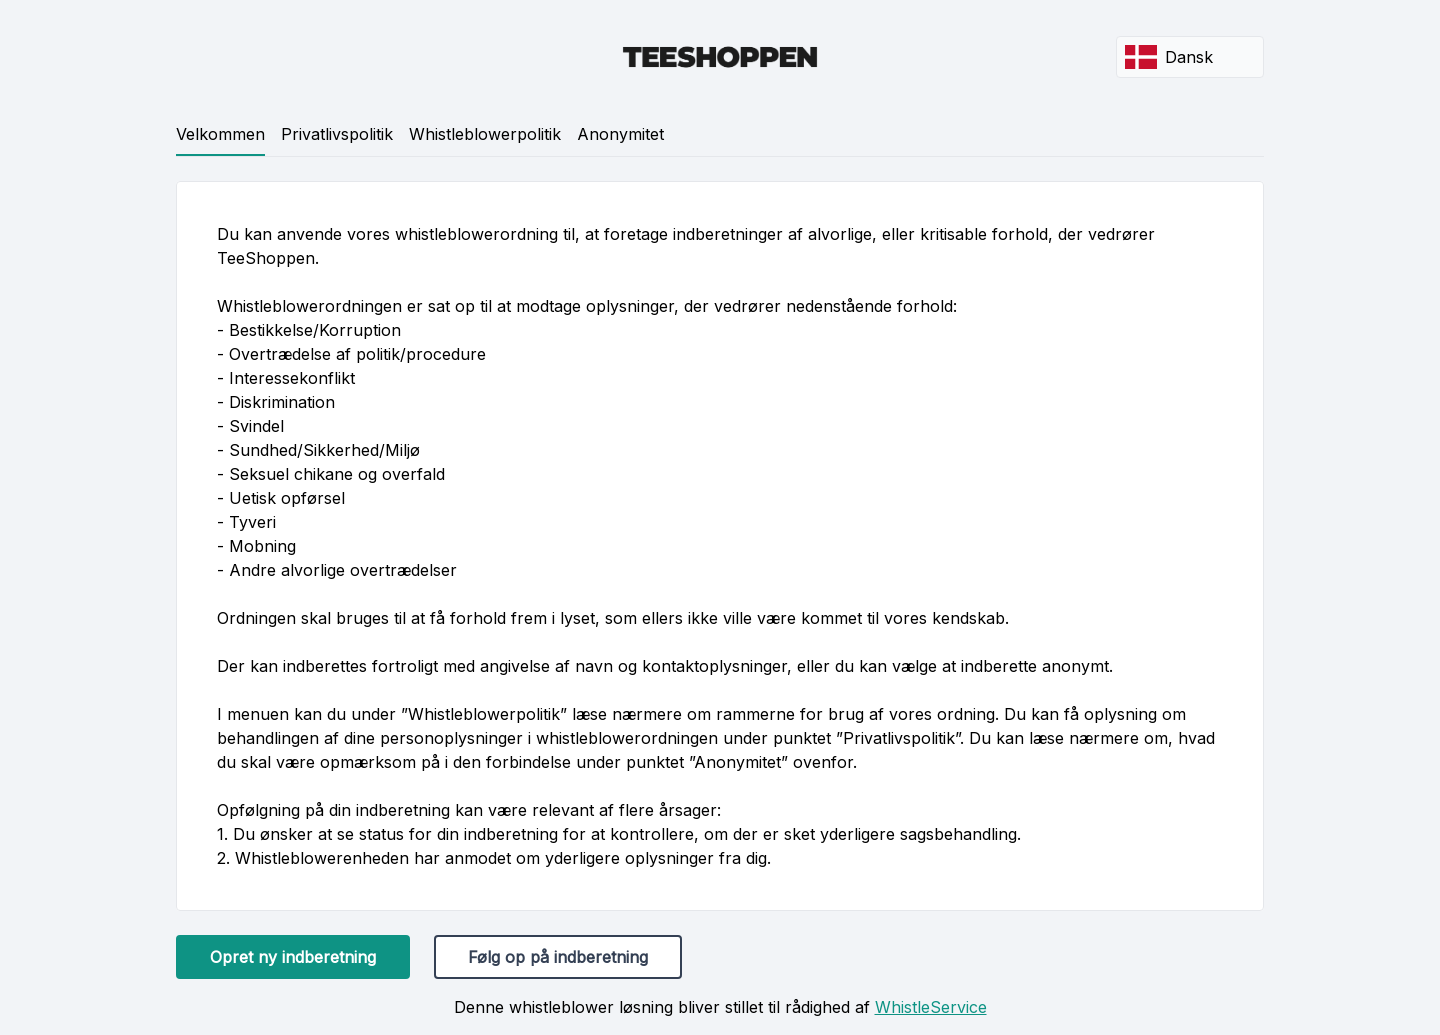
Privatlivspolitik (337, 134)
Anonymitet (620, 134)
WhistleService (931, 1007)
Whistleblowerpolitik (485, 134)
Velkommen (220, 134)
